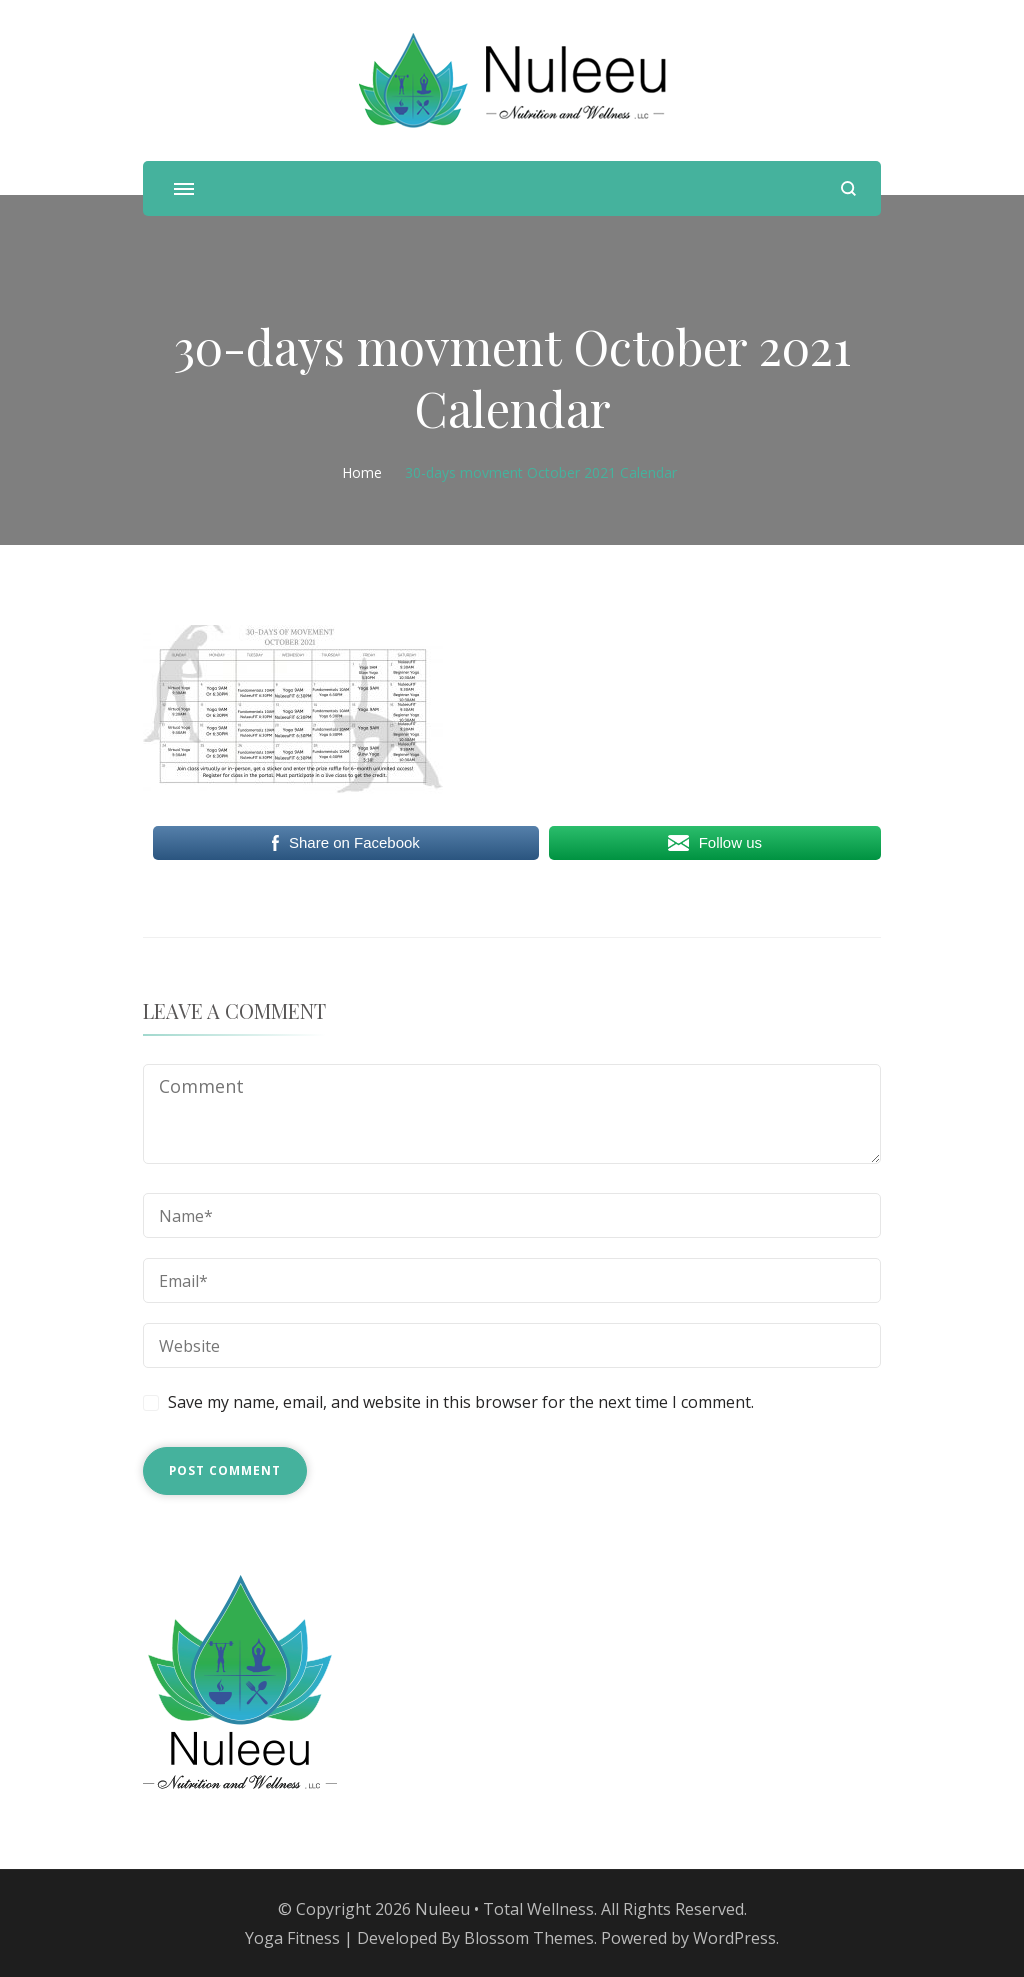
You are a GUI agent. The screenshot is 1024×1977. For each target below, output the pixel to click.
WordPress (734, 1938)
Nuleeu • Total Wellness (504, 1909)
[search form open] (848, 188)
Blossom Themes (529, 1938)
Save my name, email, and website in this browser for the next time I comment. (461, 1402)
